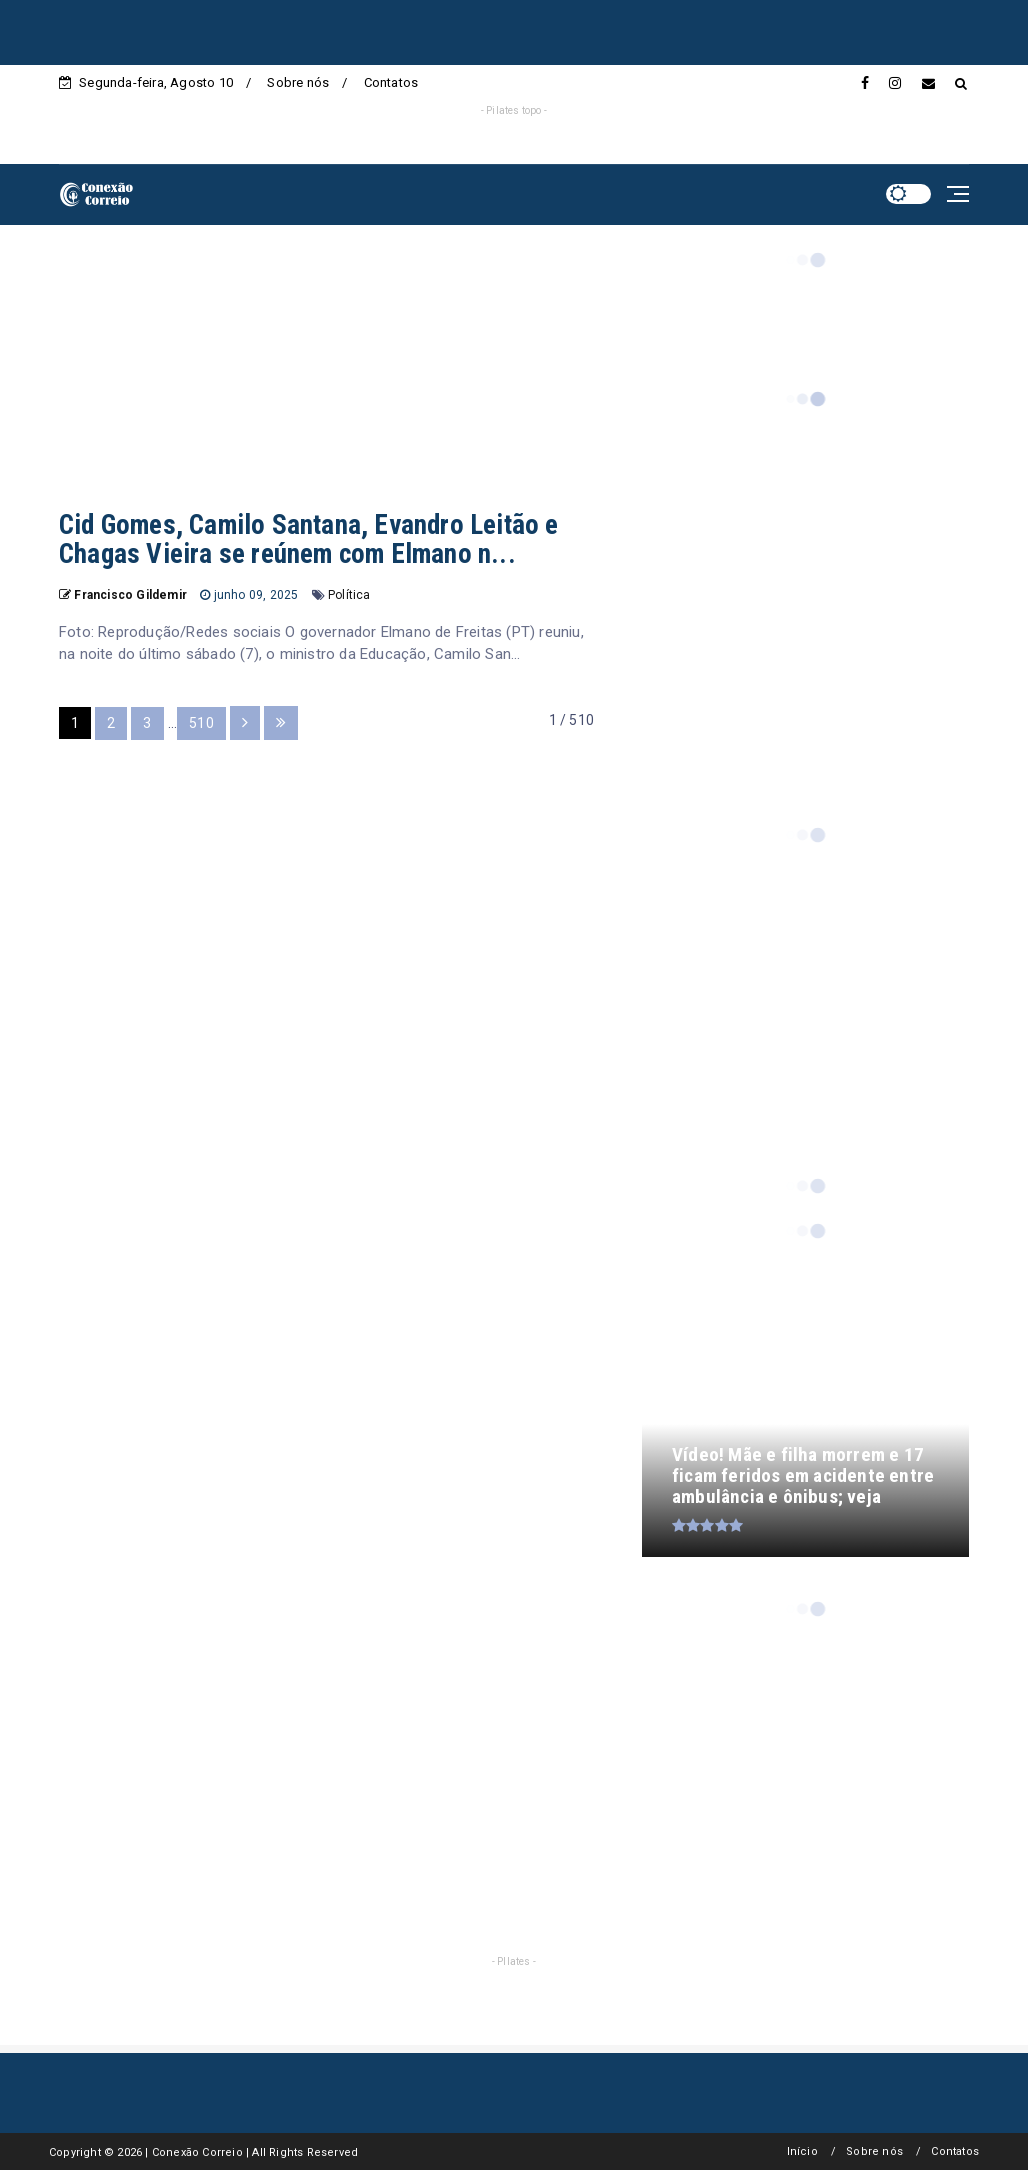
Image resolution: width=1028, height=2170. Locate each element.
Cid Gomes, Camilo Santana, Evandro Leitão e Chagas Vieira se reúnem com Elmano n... (309, 539)
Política (349, 595)
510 (201, 723)
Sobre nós (298, 82)
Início (802, 2151)
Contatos (391, 82)
